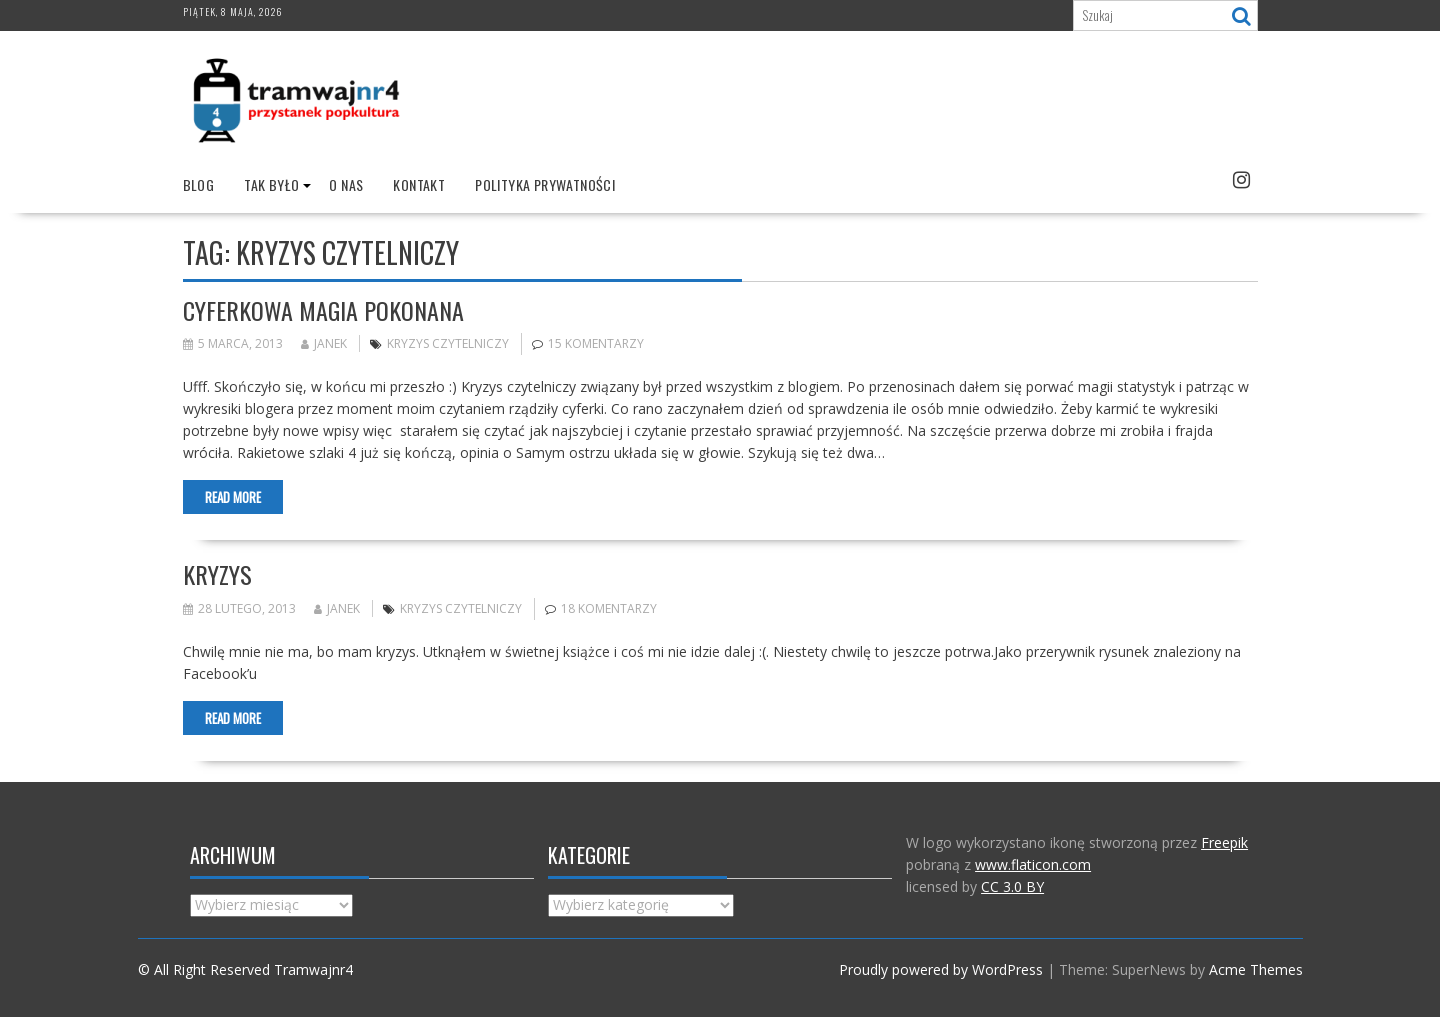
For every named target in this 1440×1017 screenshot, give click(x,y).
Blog (199, 184)
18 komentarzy (609, 608)
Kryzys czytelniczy (448, 343)
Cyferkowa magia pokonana (323, 310)
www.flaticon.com (1033, 864)
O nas (346, 184)
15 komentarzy (596, 343)
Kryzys (217, 574)
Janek (324, 343)
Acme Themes (1256, 969)
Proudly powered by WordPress (941, 969)
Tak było (271, 184)
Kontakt (419, 184)
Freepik (1224, 842)
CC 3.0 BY (1012, 886)
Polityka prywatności (545, 184)
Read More (233, 497)
